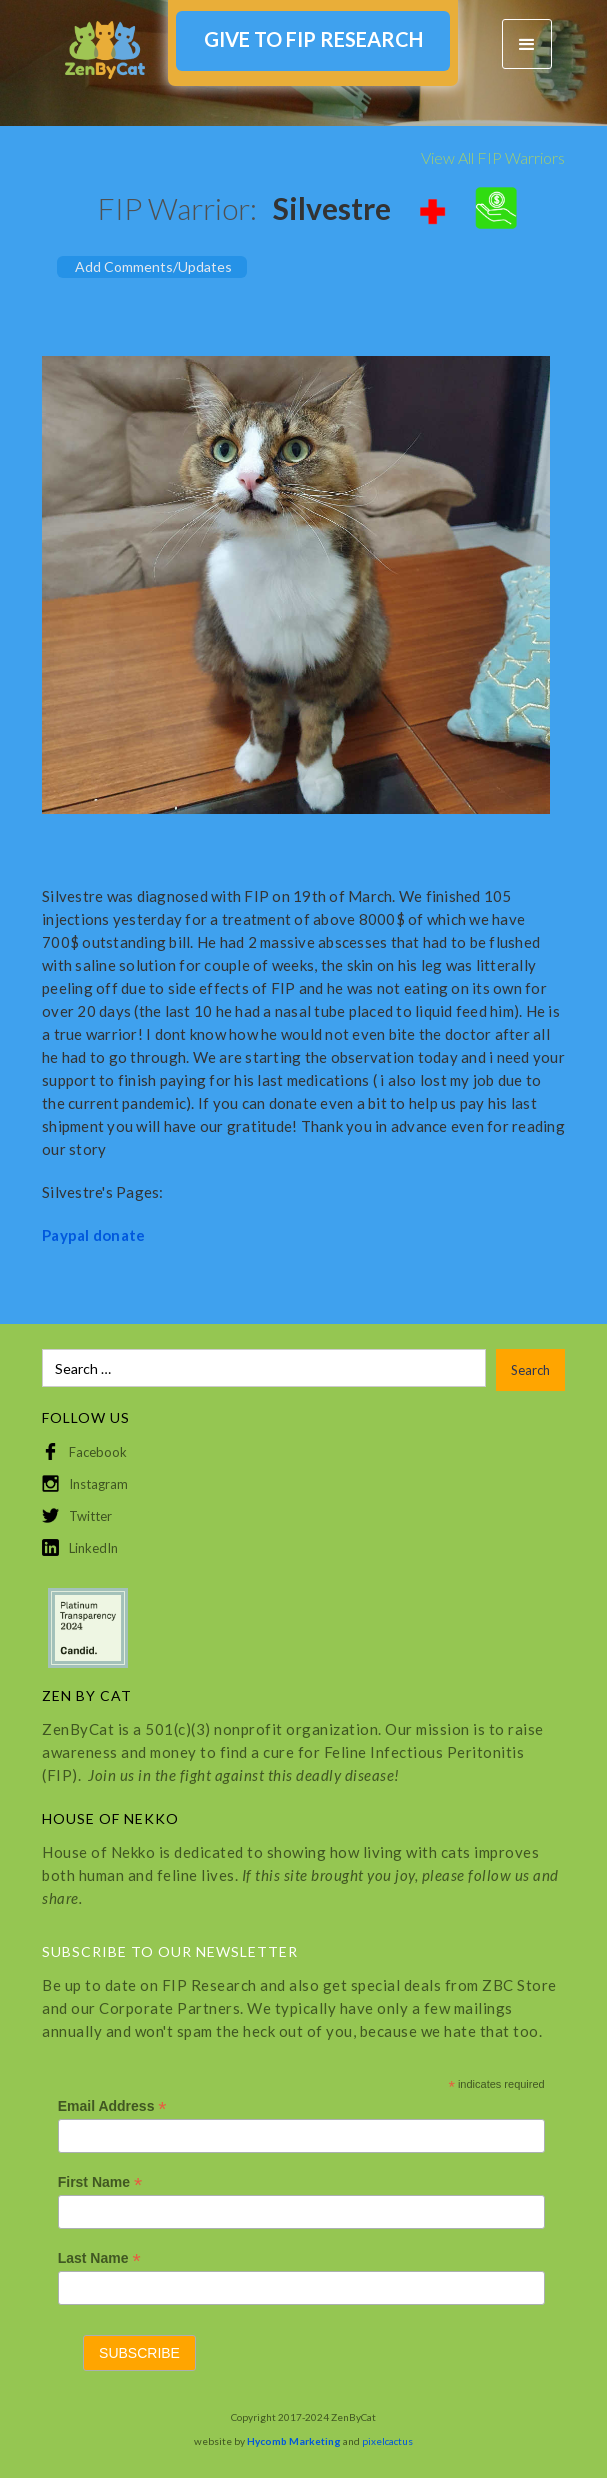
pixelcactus (387, 2441)
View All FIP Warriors (493, 157)
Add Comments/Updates (153, 266)
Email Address (112, 2106)
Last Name (99, 2258)
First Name (100, 2182)
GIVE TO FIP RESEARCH (313, 39)
